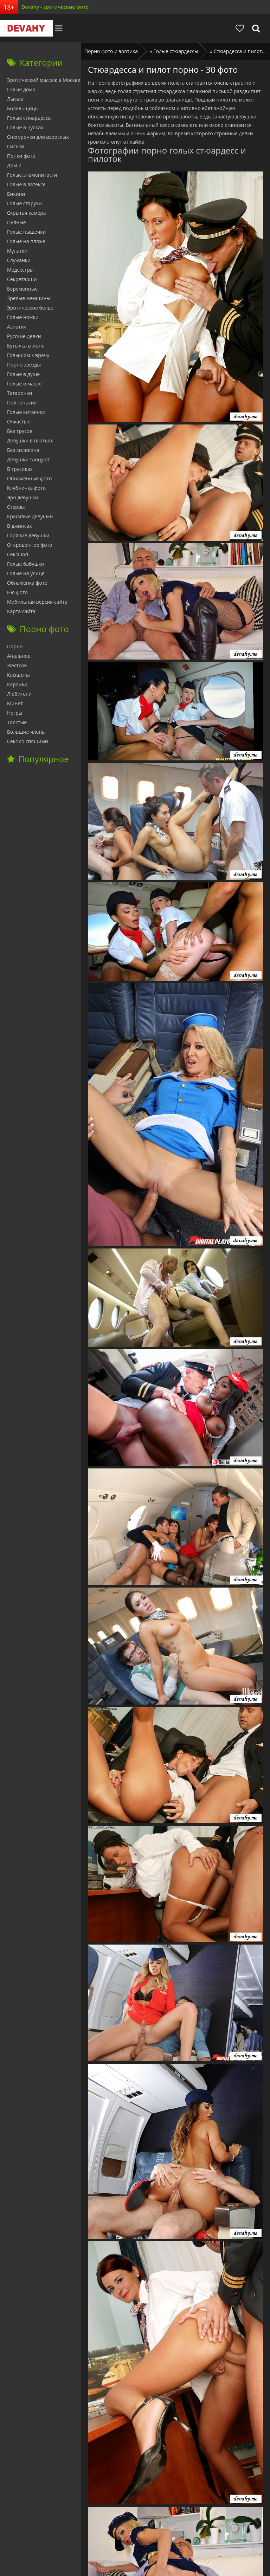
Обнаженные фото (29, 478)
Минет (15, 703)
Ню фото (17, 592)
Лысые (15, 99)
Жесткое (17, 665)
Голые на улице (26, 573)
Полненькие (22, 402)
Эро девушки (22, 497)
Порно (14, 646)
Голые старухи (24, 203)
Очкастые (18, 421)
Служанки (19, 260)
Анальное (19, 656)
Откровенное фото (29, 544)
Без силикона (23, 450)
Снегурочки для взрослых (38, 137)
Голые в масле (24, 383)
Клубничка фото (26, 488)
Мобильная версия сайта (37, 601)
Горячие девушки (28, 535)
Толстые (17, 722)
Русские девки (24, 336)
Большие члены (26, 731)
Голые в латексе (26, 184)
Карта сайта (21, 611)
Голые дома (21, 89)
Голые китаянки (26, 412)
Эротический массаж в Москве (44, 80)
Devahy (26, 28)
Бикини (16, 193)
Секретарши (22, 279)
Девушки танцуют (28, 459)
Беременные (22, 288)
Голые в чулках (25, 127)
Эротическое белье (30, 307)
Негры (14, 712)
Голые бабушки (25, 563)
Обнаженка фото (27, 582)
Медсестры (20, 269)
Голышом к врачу (28, 355)
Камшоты (18, 674)
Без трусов (19, 431)
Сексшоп (17, 554)
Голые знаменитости (32, 174)
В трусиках (20, 469)
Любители (19, 693)
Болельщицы (23, 108)
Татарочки (19, 393)
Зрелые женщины (28, 298)
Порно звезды (24, 364)
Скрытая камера (26, 212)
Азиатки (16, 326)
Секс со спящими (27, 741)
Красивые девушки (30, 516)
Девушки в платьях (30, 440)
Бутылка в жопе (26, 345)
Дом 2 (14, 165)
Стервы (16, 507)
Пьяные (16, 222)
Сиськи (15, 146)
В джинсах (19, 526)
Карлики (17, 684)
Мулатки (17, 250)
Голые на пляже (26, 241)
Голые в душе (23, 374)
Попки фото (21, 156)
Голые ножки (23, 317)
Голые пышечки (26, 231)
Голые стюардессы (29, 118)
